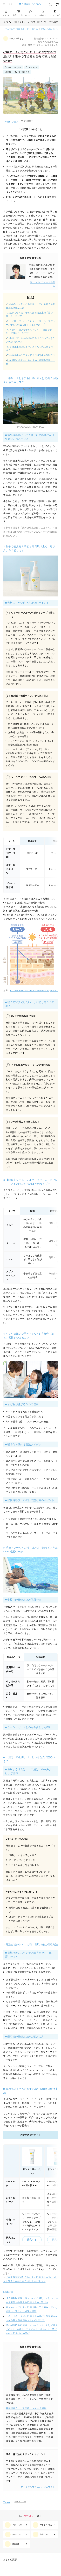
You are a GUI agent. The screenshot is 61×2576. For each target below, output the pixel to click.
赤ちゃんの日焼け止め (51, 29)
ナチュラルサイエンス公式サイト (38, 2486)
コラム (35, 29)
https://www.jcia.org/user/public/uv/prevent (34, 990)
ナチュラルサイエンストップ (16, 29)
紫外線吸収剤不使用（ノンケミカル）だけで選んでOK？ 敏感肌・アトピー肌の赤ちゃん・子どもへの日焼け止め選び (32, 2329)
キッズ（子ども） (14, 67)
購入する (31, 2239)
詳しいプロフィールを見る (42, 284)
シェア (15, 121)
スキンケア (32, 67)
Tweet (6, 121)
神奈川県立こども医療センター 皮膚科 (26, 2408)
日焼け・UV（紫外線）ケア (18, 72)
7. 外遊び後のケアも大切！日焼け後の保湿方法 (31, 355)
